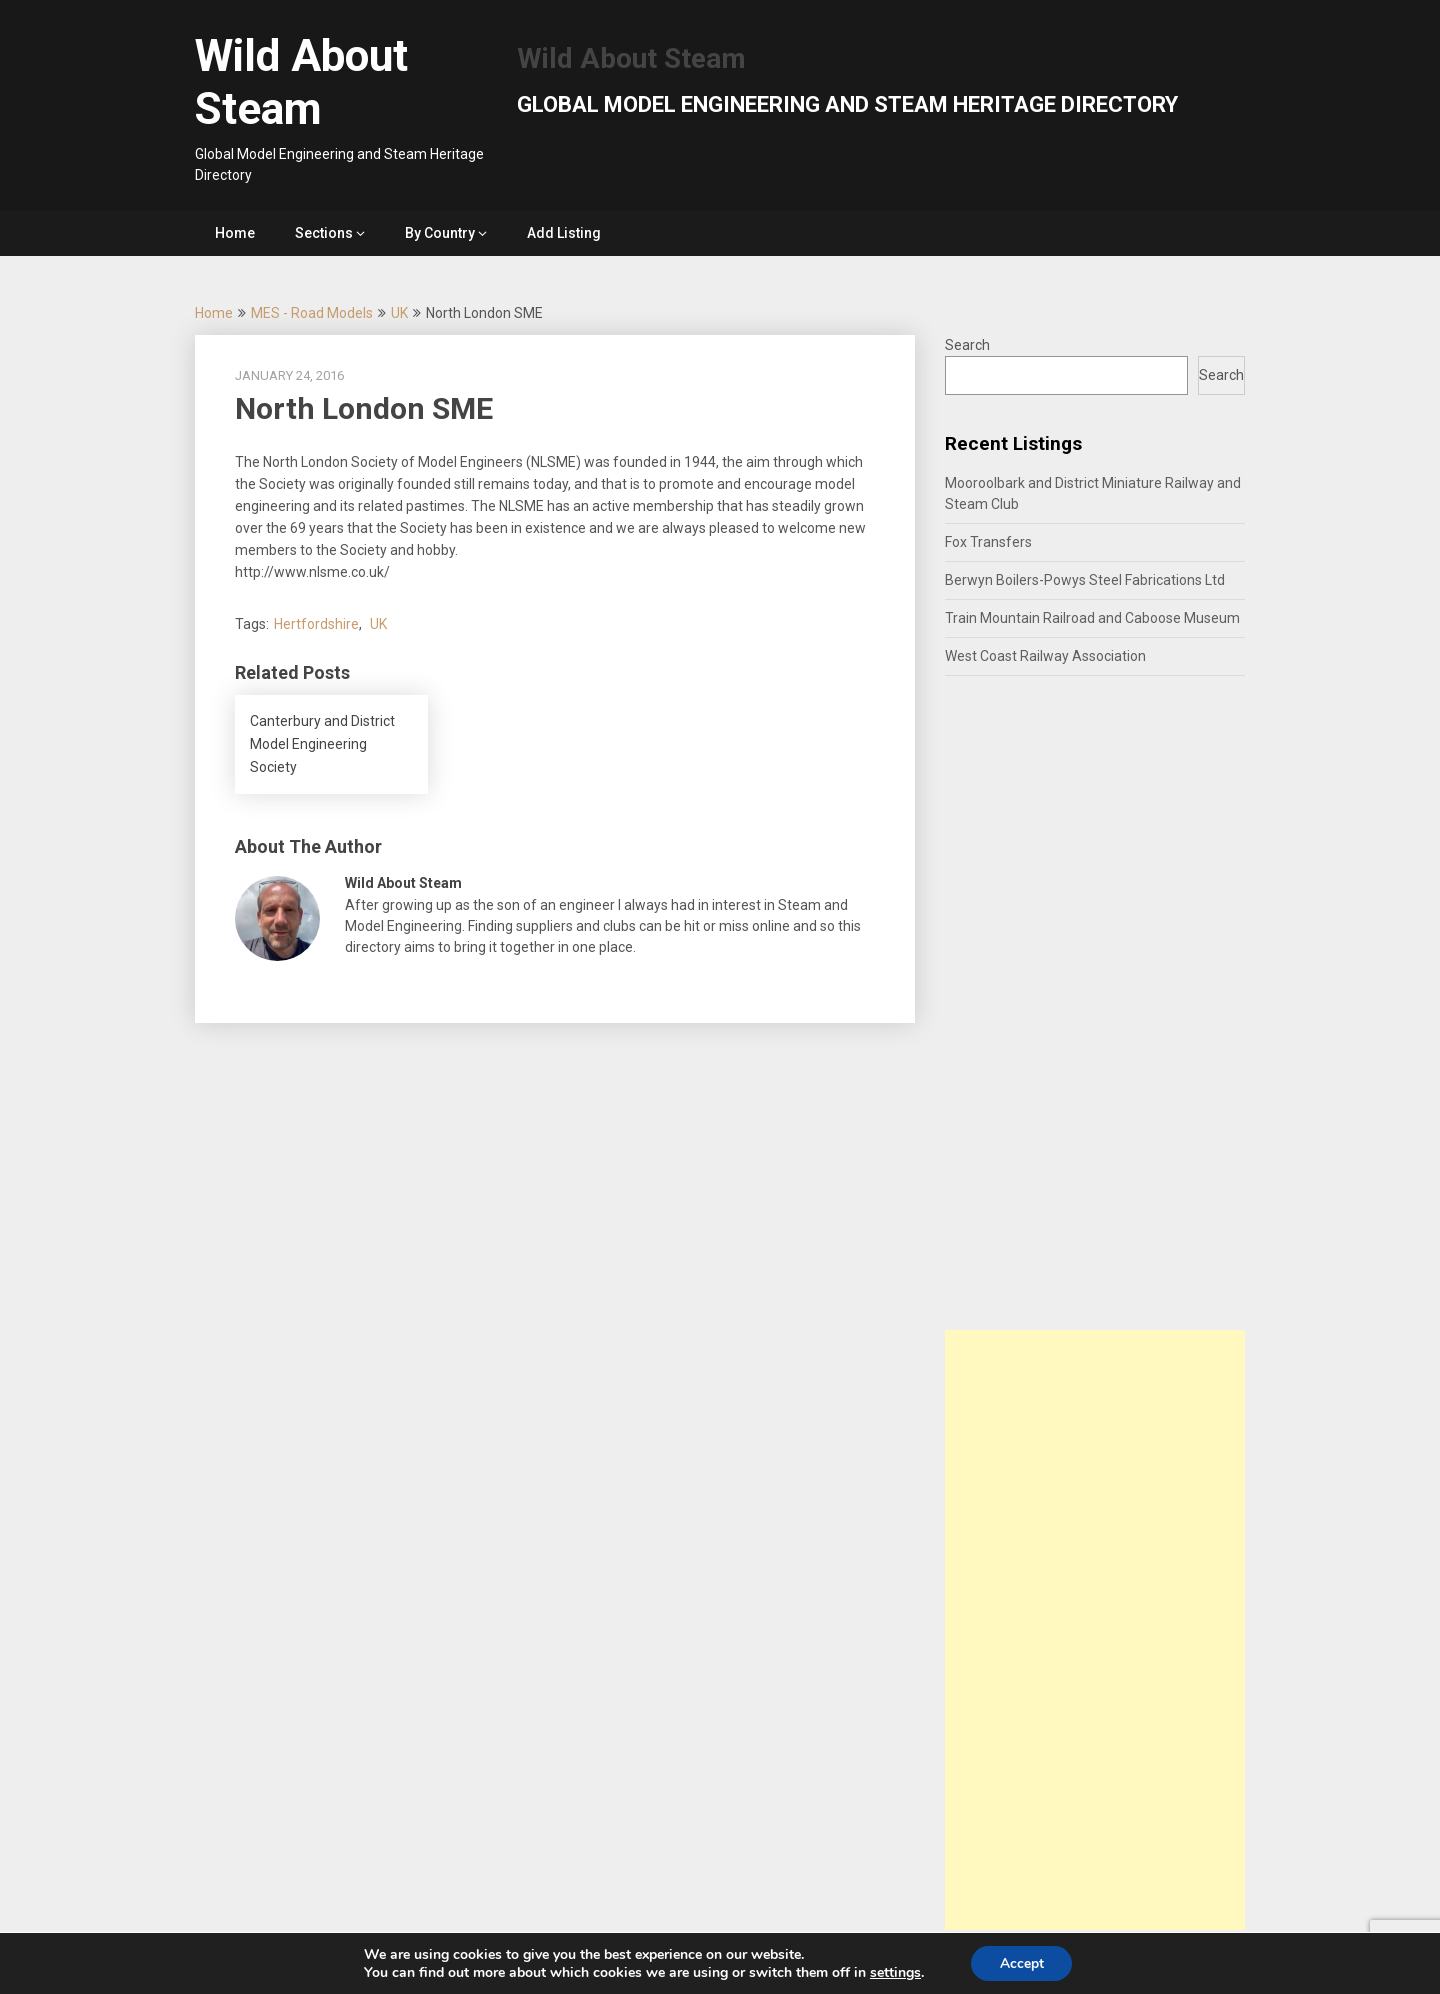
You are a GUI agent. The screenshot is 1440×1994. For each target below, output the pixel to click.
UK (399, 313)
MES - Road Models (312, 313)
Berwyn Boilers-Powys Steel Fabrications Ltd (1085, 580)
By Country (440, 233)
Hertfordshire (316, 624)
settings (893, 1972)
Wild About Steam (301, 82)
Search (967, 345)
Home (235, 233)
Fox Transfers (988, 542)
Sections (324, 233)
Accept (1022, 1962)
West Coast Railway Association (1045, 656)
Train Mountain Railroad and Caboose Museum (1092, 618)
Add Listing (564, 233)
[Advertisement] (1095, 1630)
